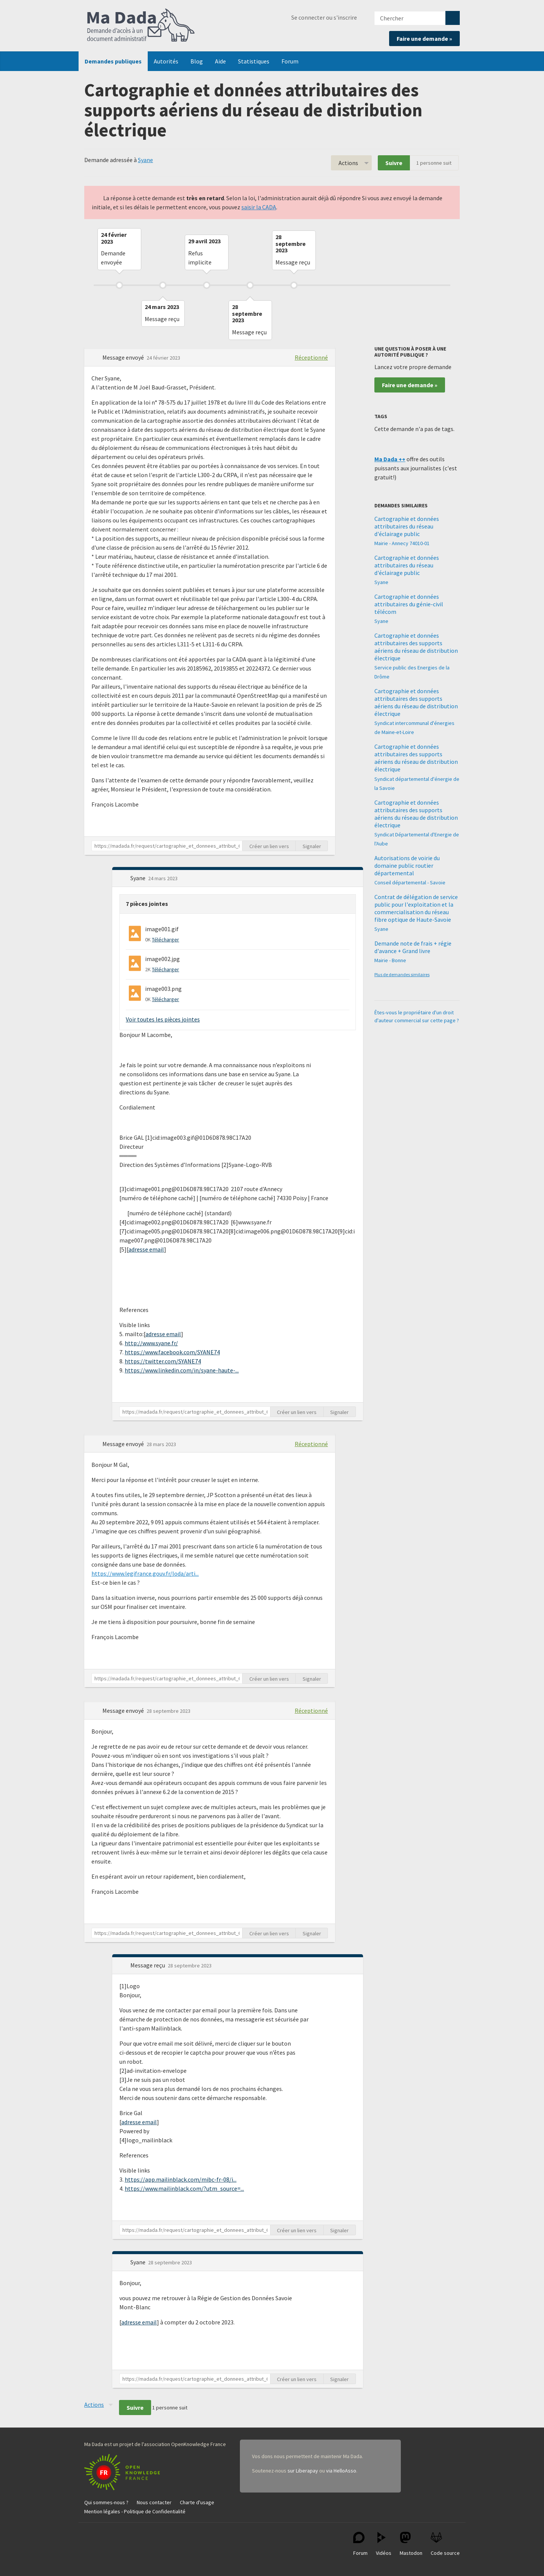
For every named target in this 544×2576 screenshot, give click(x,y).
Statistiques (253, 61)
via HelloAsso (341, 2470)
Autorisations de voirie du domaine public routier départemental (407, 865)
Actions (348, 163)
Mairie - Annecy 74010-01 (402, 543)
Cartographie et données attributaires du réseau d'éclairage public (406, 526)
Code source (445, 2544)
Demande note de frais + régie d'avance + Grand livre (412, 947)
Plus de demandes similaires (402, 974)
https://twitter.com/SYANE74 (163, 1361)
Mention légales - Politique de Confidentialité (134, 2511)
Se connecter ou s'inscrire (324, 17)
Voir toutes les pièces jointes (163, 1019)
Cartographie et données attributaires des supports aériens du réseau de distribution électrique (416, 647)
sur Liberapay (302, 2470)
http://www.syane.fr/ (151, 1343)
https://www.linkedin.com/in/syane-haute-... (182, 1370)
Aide (220, 61)
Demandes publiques (113, 61)
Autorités (166, 61)
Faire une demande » (424, 38)
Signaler (312, 846)
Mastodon (411, 2544)
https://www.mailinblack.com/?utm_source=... (184, 2188)
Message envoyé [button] (123, 357)
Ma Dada (141, 26)
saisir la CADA (258, 207)
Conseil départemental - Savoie (409, 882)
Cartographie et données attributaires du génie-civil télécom (408, 604)
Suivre (393, 163)
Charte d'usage (197, 2502)
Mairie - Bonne (390, 960)
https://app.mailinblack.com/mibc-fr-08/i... (180, 2179)
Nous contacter (154, 2502)
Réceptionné (311, 357)
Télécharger (165, 939)
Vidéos (383, 2544)
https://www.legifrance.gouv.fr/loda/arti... (145, 1573)
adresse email (146, 1249)
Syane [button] (138, 878)
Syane (145, 160)
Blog (196, 61)
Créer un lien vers (269, 846)
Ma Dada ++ (389, 459)
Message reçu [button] (148, 1965)
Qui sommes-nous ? (106, 2502)
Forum (289, 61)
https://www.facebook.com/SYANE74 (172, 1352)
